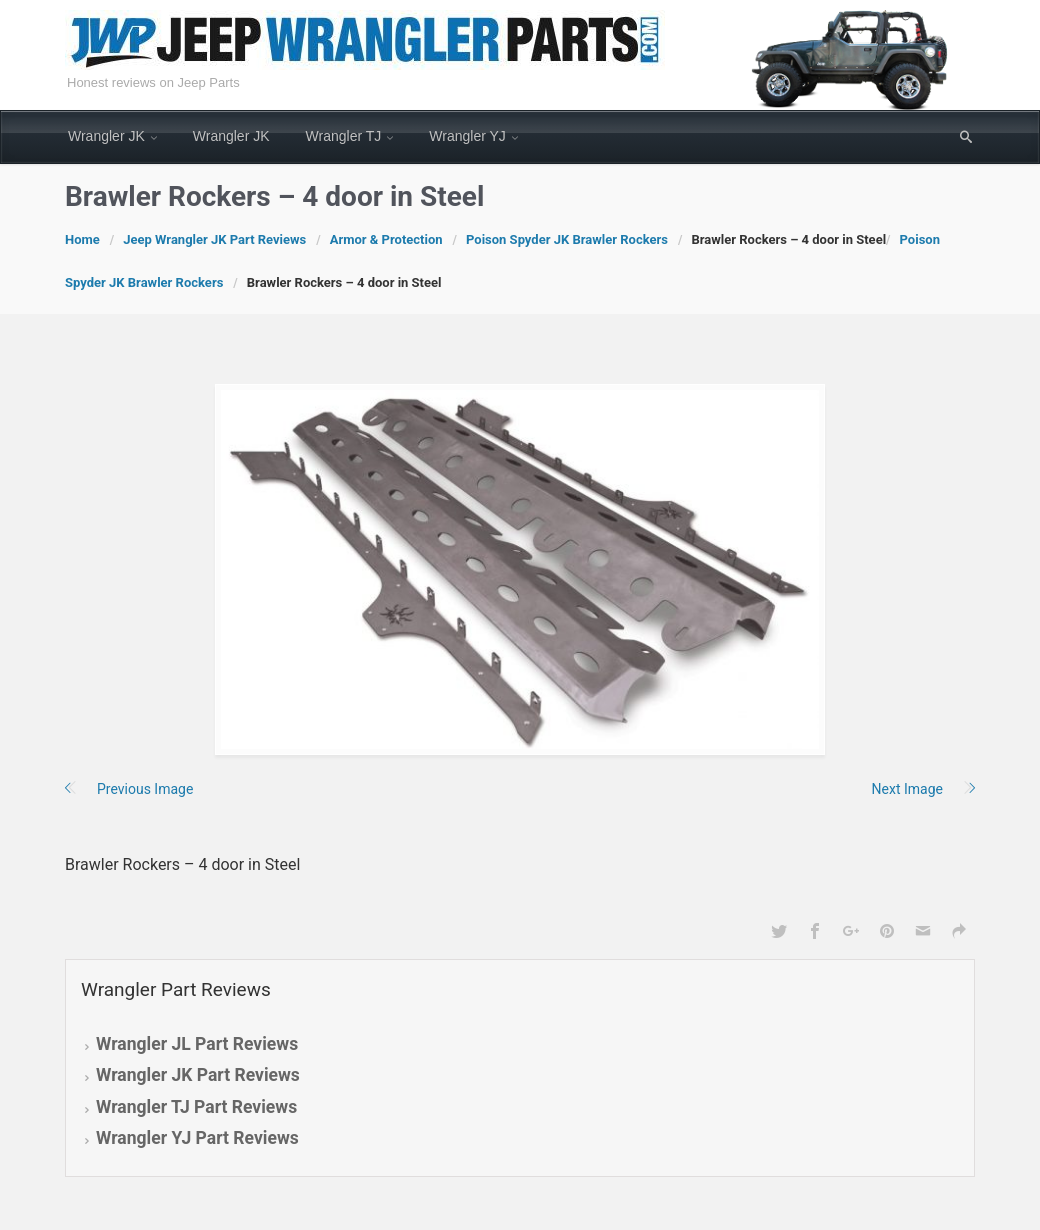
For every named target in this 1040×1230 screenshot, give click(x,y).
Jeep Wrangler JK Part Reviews (214, 239)
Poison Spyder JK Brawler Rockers (567, 239)
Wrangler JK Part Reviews (198, 1075)
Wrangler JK (106, 136)
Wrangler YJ (467, 136)
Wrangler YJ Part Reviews (197, 1138)
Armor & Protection (386, 239)
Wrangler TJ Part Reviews (196, 1107)
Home (82, 239)
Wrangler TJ (344, 136)
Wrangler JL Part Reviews (197, 1044)
